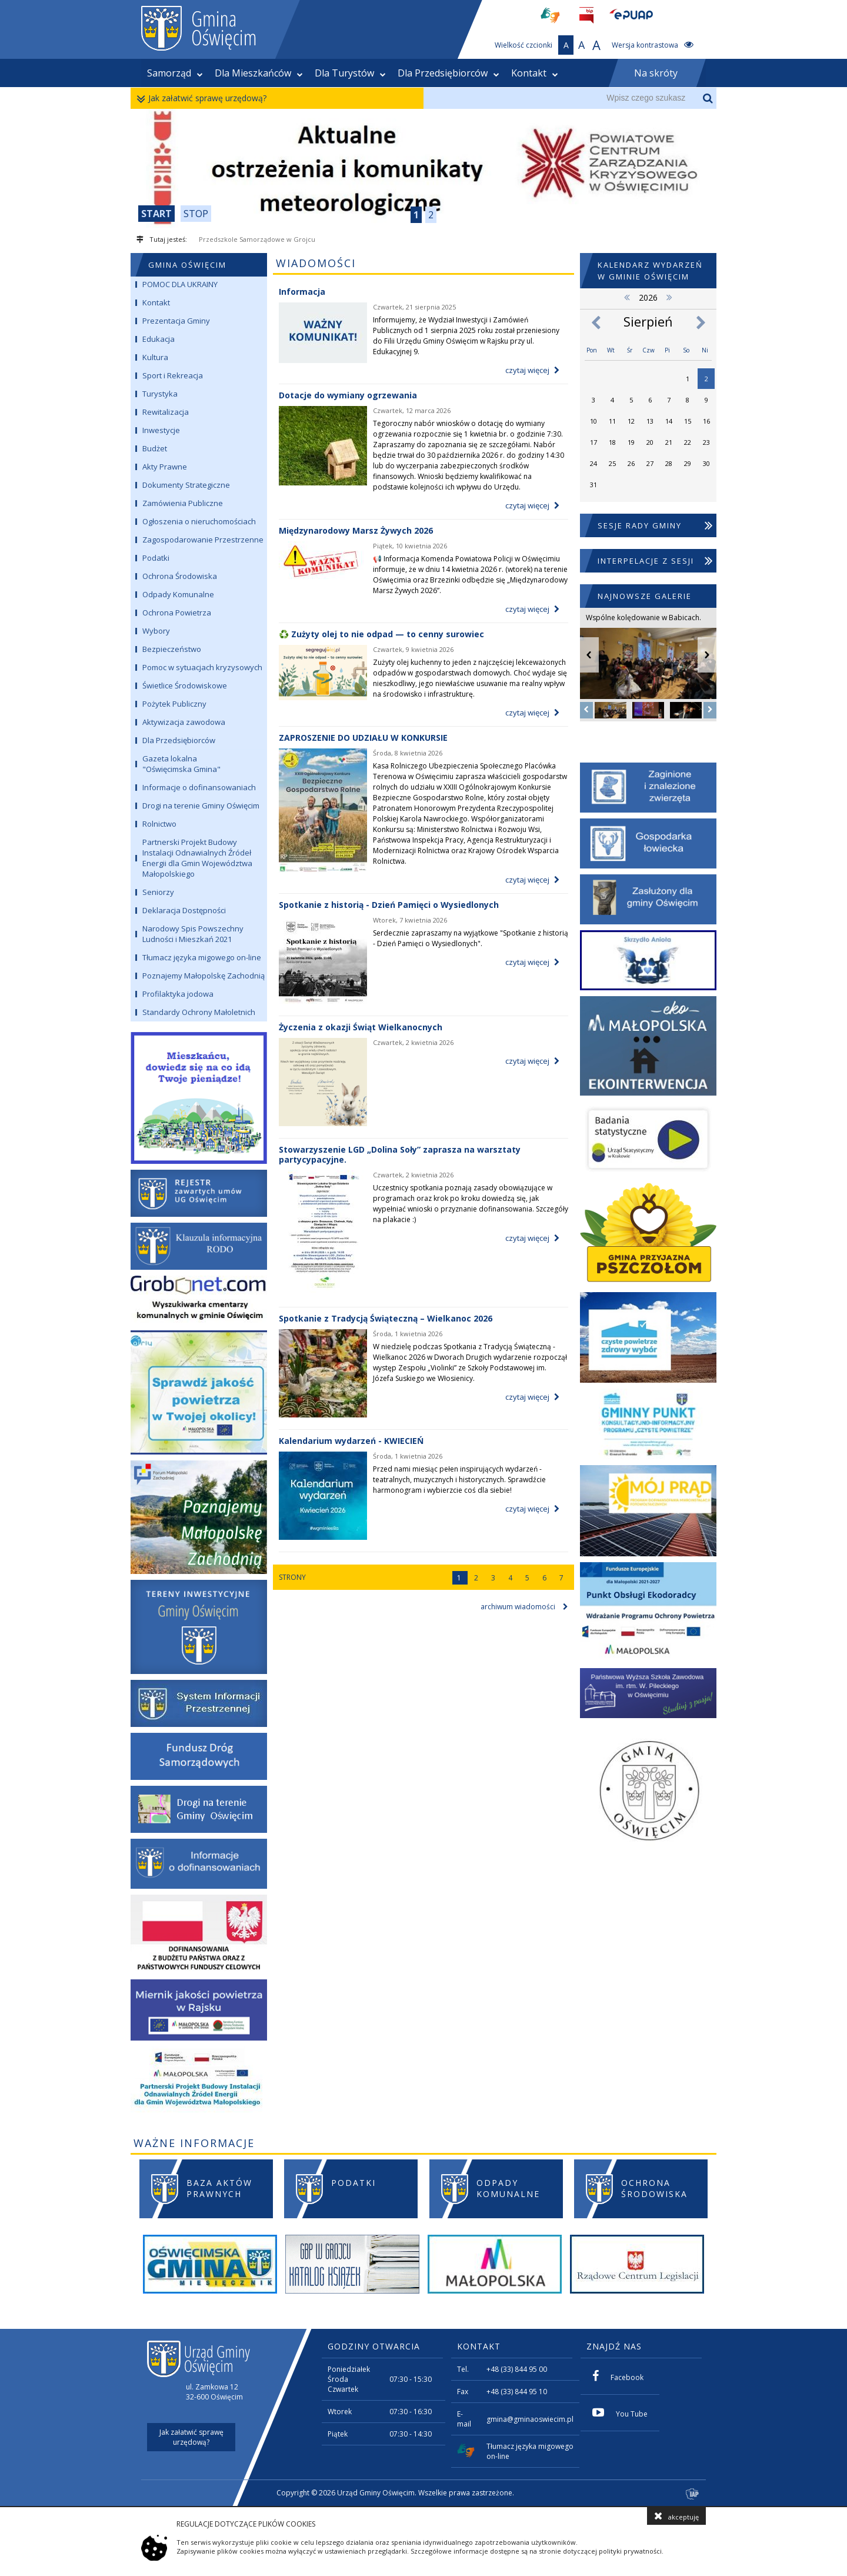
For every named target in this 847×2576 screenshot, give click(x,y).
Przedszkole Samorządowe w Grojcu (257, 239)
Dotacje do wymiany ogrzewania (348, 395)
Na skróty (656, 72)
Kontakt (534, 72)
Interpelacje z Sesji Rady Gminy (656, 571)
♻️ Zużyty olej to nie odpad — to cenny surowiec (381, 634)
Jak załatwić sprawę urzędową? (204, 98)
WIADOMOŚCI (316, 263)
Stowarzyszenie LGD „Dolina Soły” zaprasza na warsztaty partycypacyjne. (400, 1154)
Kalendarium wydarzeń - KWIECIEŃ (351, 1440)
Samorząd (175, 72)
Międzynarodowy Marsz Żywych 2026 (356, 530)
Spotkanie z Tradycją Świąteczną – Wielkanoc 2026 (385, 1318)
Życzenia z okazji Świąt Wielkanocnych (360, 1027)
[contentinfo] (423, 2417)
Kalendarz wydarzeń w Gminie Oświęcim (650, 270)
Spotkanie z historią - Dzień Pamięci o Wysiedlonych (389, 904)
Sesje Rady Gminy (656, 525)
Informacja (302, 291)
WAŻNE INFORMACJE (194, 2143)
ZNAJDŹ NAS (614, 2346)
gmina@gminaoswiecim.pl (529, 2419)
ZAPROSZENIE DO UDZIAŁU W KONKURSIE (363, 737)
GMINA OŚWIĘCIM (187, 264)
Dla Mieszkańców (259, 72)
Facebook (617, 2376)
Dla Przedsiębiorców (448, 72)
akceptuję (676, 2516)
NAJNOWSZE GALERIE (645, 596)
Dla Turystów (350, 72)
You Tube (620, 2413)
